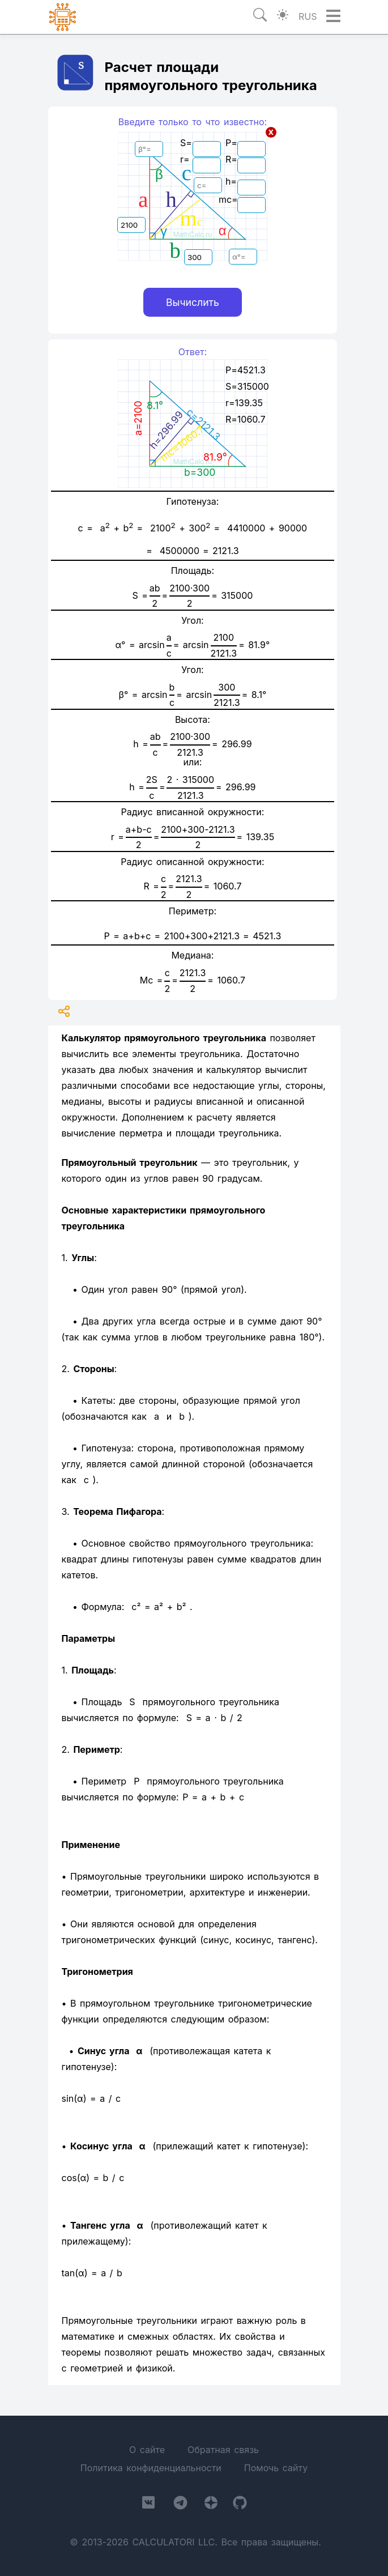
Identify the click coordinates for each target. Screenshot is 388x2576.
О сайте (147, 2449)
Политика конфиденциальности (150, 2467)
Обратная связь (223, 2449)
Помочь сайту (276, 2467)
